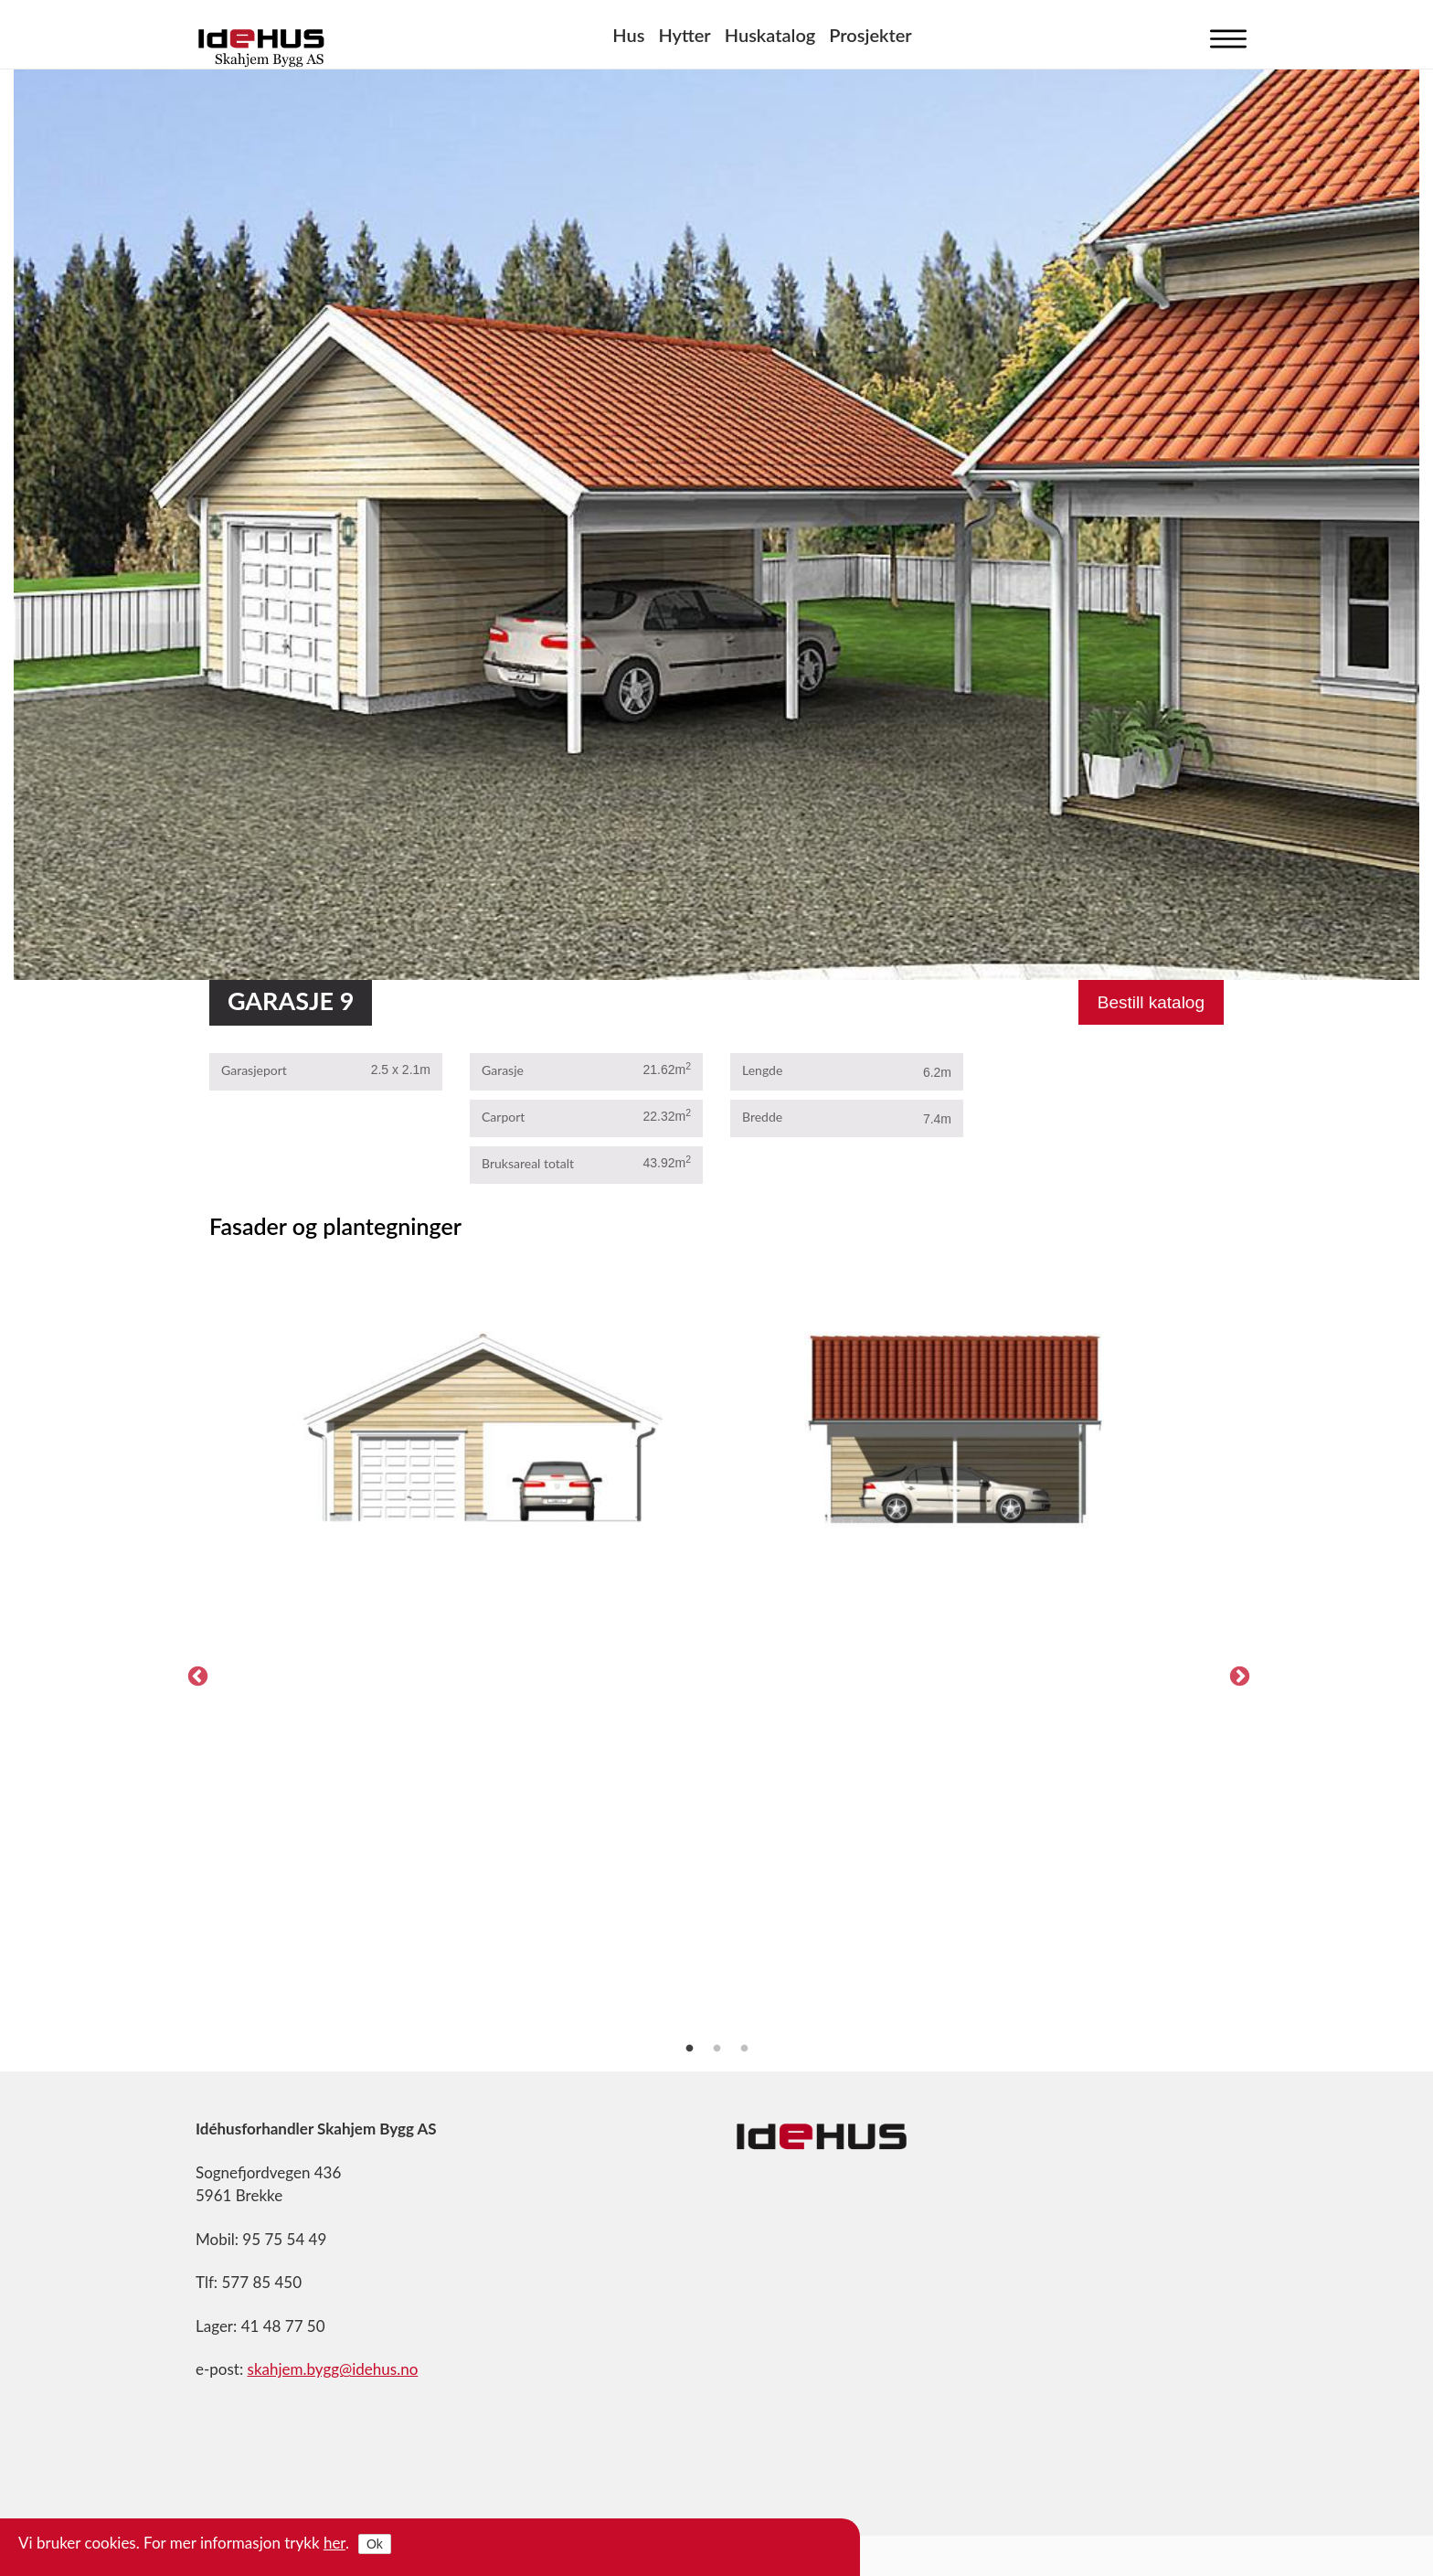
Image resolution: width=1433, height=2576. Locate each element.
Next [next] (1237, 1675)
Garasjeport (254, 1070)
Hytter (684, 35)
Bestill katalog (1151, 1002)
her (334, 2542)
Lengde (762, 1070)
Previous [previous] (195, 1675)
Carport (503, 1116)
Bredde (762, 1116)
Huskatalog (770, 35)
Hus (628, 35)
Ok (374, 2544)
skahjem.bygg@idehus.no (333, 2369)
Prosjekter (870, 35)
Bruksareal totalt (528, 1163)
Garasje (503, 1070)
